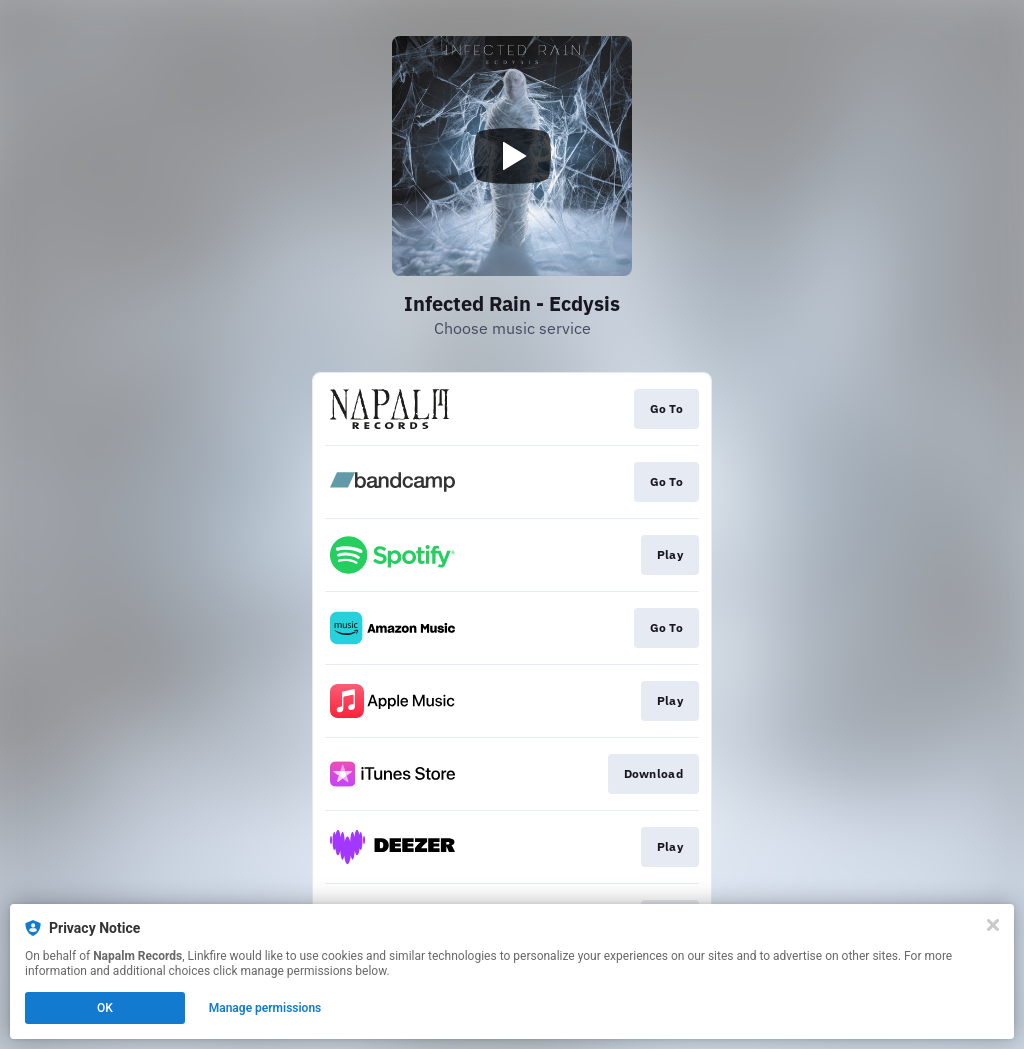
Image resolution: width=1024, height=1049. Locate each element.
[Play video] (512, 156)
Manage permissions (265, 1008)
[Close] (993, 925)
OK (105, 1008)
